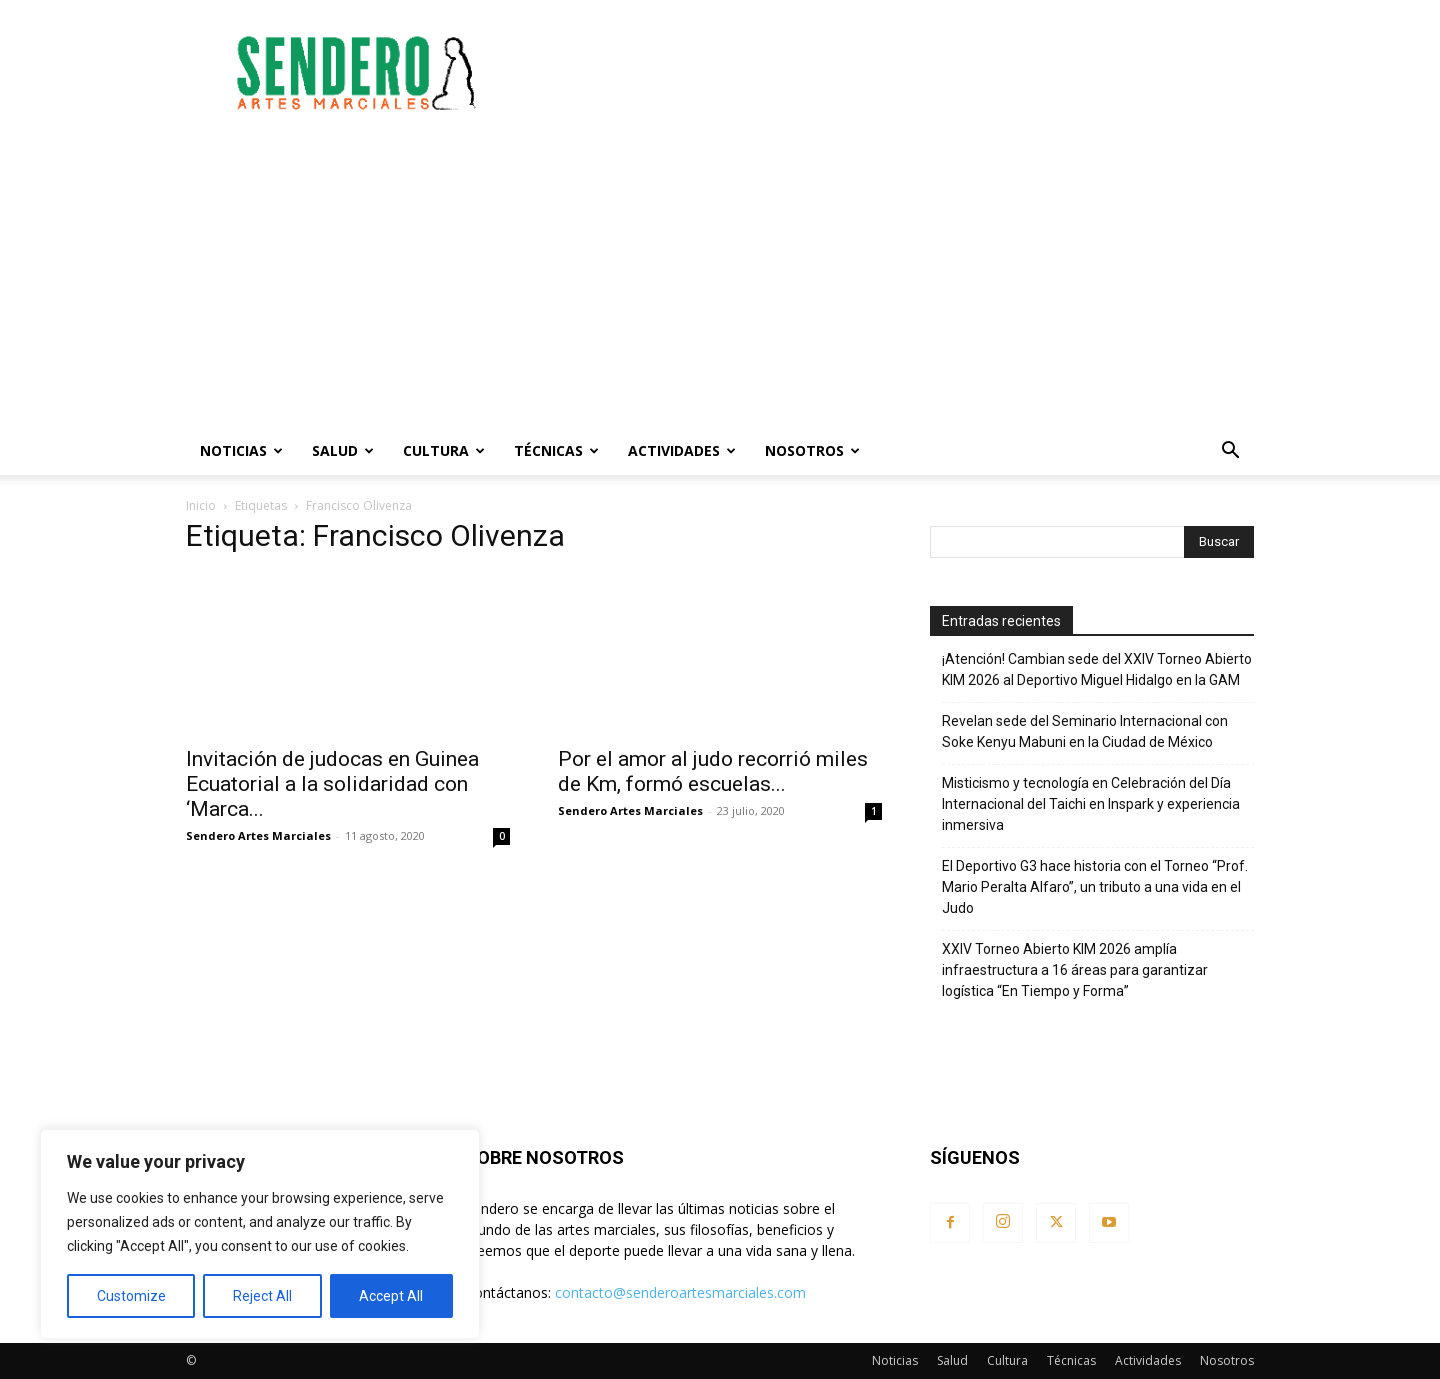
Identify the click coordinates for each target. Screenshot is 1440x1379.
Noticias (241, 450)
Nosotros (812, 450)
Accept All (391, 1296)
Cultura (444, 450)
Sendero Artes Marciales (258, 835)
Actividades (682, 450)
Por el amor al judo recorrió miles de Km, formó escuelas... (713, 771)
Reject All (262, 1296)
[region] (260, 1234)
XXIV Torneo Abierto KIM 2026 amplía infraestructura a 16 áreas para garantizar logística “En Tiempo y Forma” (1075, 970)
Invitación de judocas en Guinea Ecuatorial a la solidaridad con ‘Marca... (332, 784)
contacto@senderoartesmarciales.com (680, 1292)
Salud (343, 450)
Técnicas (556, 450)
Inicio (201, 505)
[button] (1230, 452)
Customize (131, 1296)
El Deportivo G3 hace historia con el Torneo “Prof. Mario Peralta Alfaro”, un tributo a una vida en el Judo (1095, 887)
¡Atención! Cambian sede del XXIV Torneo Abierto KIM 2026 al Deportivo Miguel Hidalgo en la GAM (1097, 669)
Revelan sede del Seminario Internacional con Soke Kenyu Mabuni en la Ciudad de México (1085, 731)
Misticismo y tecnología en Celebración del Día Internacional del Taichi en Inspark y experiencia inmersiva (1091, 804)
